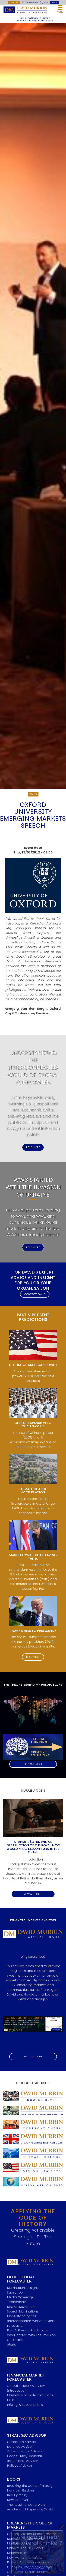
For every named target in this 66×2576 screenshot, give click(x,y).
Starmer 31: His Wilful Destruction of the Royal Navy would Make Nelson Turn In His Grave (33, 1846)
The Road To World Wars (26, 2504)
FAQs (10, 2400)
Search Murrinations (22, 2311)
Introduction (16, 2390)
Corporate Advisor (21, 2442)
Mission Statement (21, 2306)
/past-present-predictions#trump (33, 1624)
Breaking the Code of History (29, 2485)
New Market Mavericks (24, 2557)
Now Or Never (17, 2500)
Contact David (34, 1294)
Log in (54, 2)
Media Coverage (20, 2297)
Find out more (33, 1764)
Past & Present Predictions (27, 2330)
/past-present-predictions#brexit (33, 1558)
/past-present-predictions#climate (33, 1487)
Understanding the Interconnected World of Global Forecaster (32, 2321)
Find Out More (33, 2056)
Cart (46, 2)
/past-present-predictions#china (33, 1421)
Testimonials (16, 2302)
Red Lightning (17, 2495)
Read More (33, 1147)
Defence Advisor (20, 2446)
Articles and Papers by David (30, 2509)
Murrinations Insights (23, 2287)
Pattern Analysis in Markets (28, 2562)
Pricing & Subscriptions (25, 2404)
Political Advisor (19, 2465)
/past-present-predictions (33, 1359)
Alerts (11, 2344)
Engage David (32, 2)
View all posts (33, 1894)
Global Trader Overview (26, 2385)
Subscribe (14, 2)
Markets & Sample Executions (30, 2395)
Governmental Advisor (24, 2451)
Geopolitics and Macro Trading (31, 2534)
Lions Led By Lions (20, 2490)
